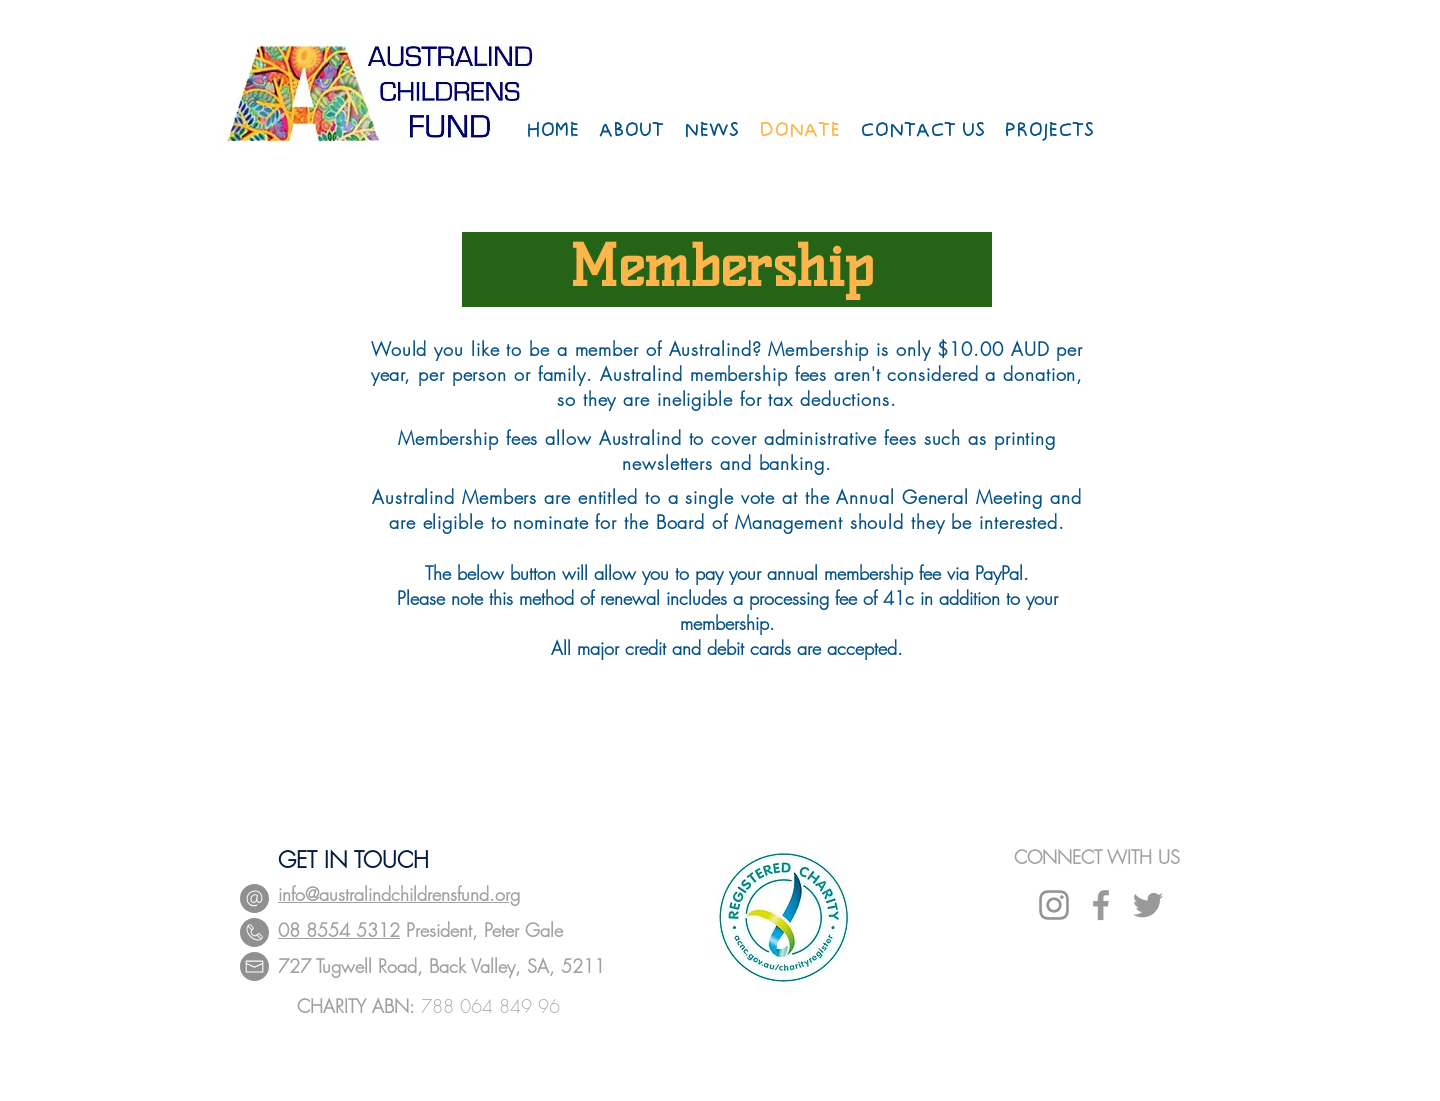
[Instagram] (1054, 905)
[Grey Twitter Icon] (1148, 905)
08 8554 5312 (339, 930)
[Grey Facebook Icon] (1101, 905)
